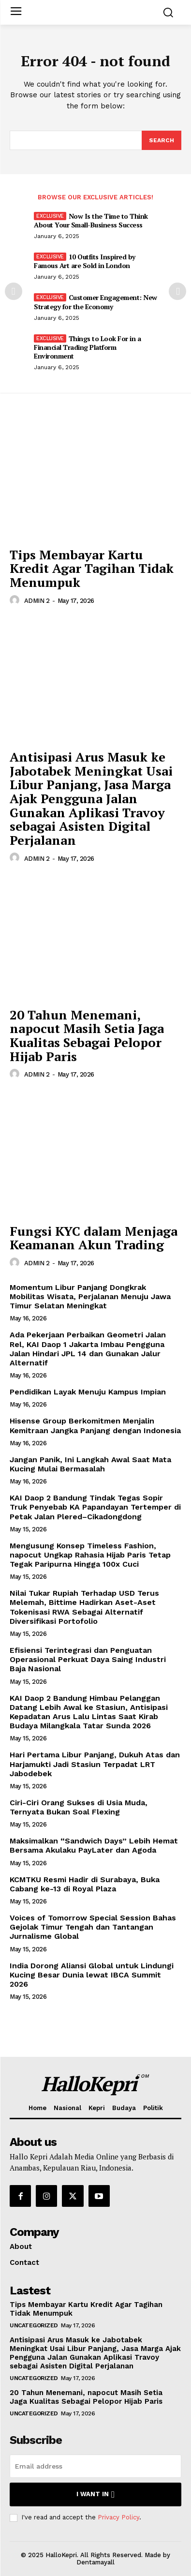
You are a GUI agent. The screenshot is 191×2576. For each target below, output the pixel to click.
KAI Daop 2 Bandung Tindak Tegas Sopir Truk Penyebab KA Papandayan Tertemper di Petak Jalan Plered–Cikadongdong (95, 1507)
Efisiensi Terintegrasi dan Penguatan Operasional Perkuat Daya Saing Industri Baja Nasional (88, 1659)
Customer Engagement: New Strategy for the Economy (95, 302)
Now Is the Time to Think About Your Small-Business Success (91, 220)
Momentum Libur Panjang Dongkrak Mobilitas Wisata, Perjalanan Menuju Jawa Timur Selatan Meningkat (90, 1296)
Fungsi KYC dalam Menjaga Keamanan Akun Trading (93, 1238)
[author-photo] (16, 600)
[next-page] (177, 291)
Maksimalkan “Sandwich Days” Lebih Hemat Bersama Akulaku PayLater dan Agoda (94, 1845)
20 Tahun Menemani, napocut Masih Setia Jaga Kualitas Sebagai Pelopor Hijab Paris (87, 1035)
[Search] (161, 140)
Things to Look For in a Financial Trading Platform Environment (87, 347)
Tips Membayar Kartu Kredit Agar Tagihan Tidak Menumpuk (92, 568)
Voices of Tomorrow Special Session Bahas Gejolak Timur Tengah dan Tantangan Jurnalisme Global (93, 1927)
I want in (95, 2494)
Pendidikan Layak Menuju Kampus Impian (88, 1391)
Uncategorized (34, 2325)
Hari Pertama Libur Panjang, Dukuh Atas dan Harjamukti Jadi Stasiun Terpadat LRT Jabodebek (95, 1764)
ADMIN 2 (37, 600)
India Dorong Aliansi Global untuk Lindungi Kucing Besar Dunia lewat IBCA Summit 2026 (92, 1975)
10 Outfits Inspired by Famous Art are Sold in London (84, 261)
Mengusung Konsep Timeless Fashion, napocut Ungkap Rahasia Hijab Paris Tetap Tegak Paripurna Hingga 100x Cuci (90, 1555)
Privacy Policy (118, 2517)
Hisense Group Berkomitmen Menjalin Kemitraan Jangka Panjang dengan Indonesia (95, 1425)
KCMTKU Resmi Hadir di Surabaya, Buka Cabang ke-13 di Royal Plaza (85, 1884)
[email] (95, 2466)
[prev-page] (13, 291)
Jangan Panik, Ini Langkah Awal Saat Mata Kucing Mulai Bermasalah (90, 1464)
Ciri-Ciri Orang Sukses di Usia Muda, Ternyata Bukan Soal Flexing (78, 1807)
